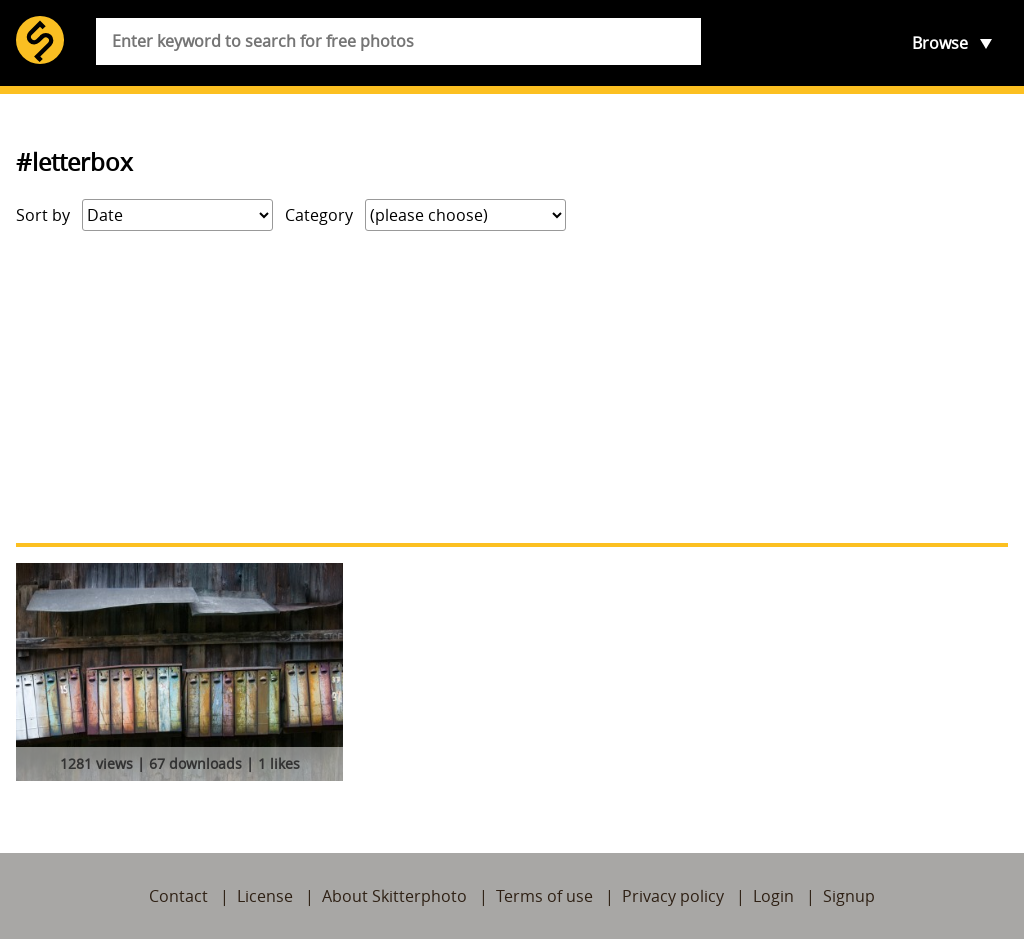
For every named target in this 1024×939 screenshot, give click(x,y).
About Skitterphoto (394, 896)
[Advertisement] (512, 387)
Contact (178, 896)
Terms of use (544, 896)
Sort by (43, 215)
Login (773, 896)
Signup (849, 896)
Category (319, 215)
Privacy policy (673, 896)
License (265, 896)
